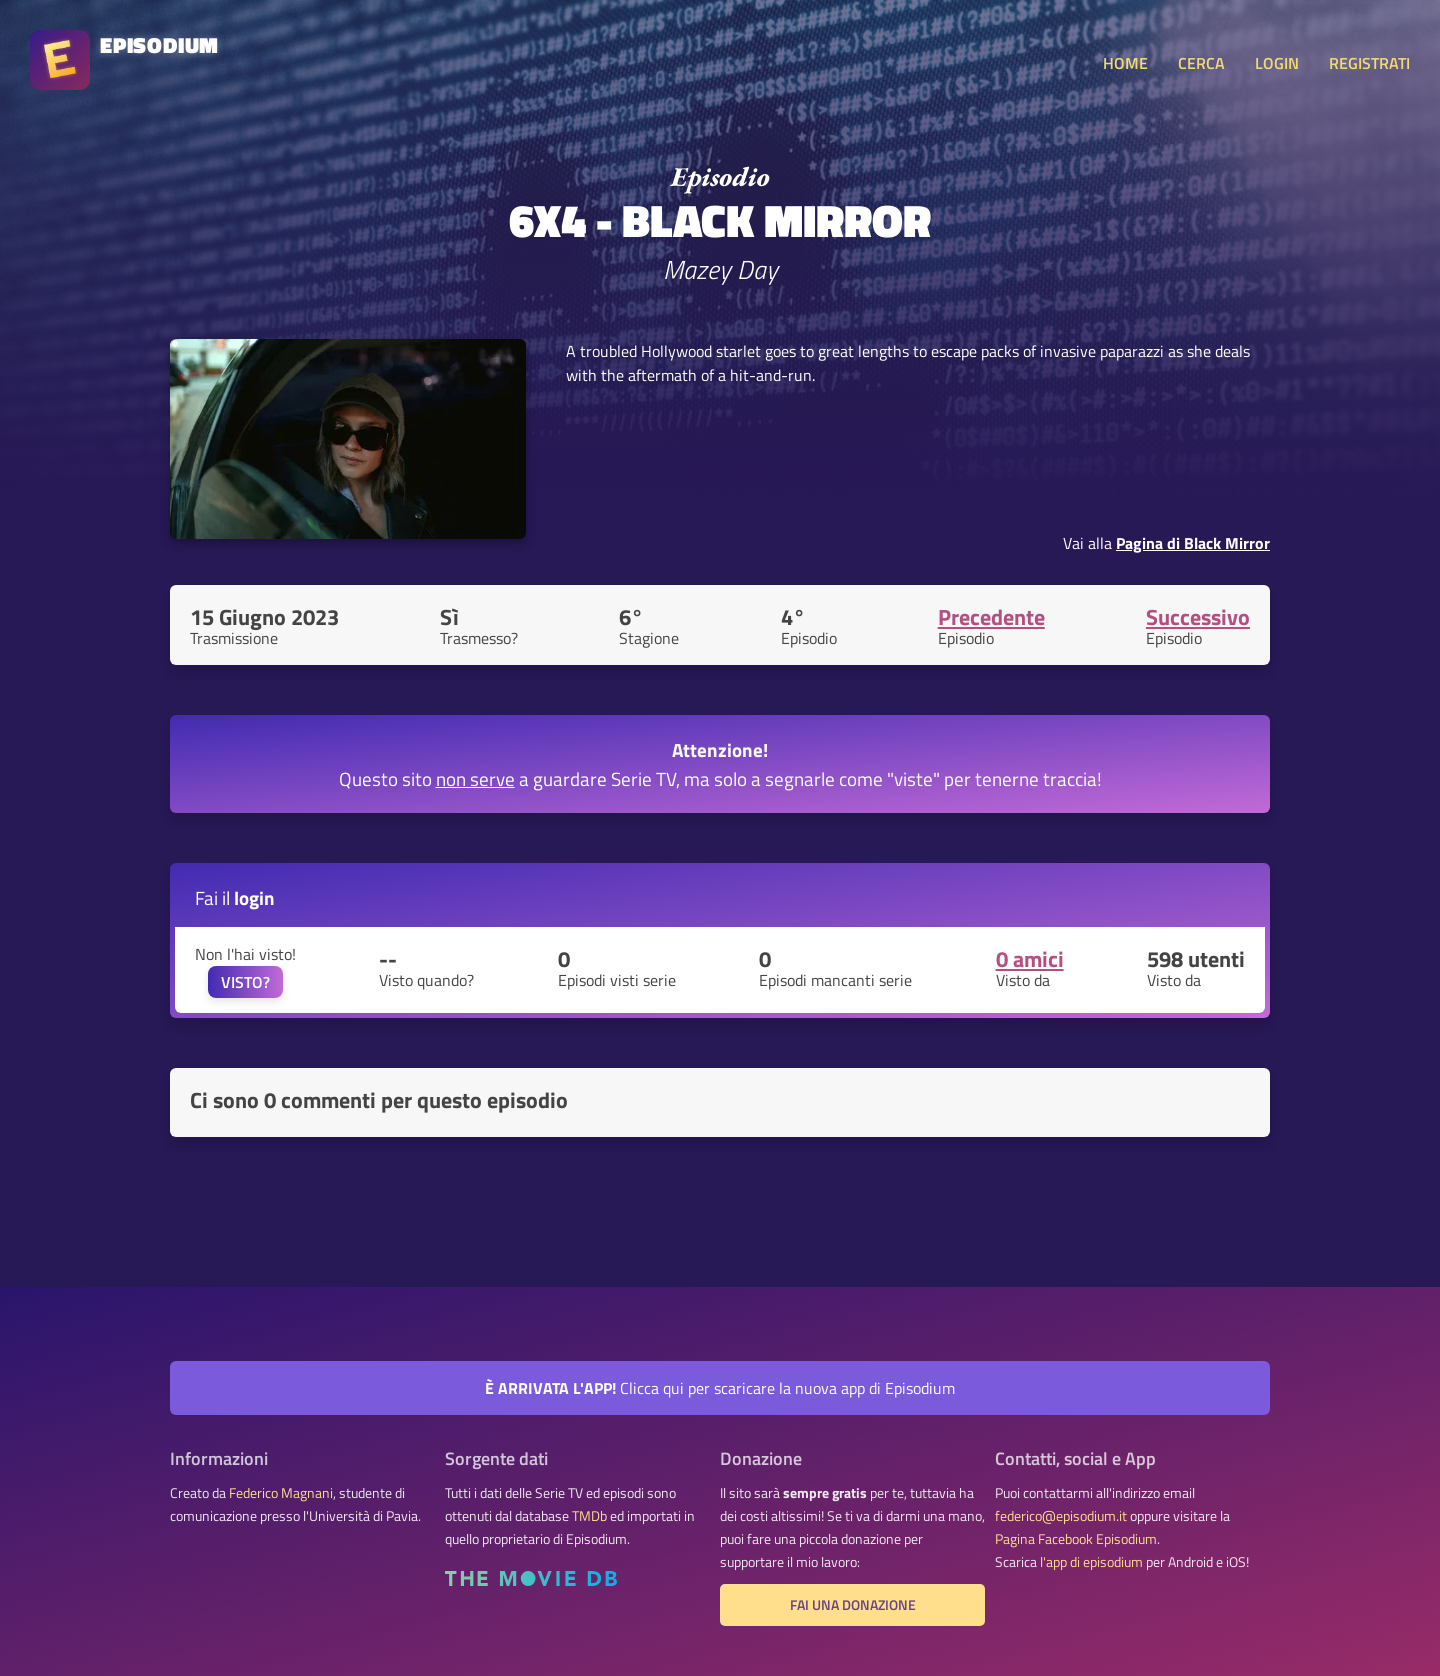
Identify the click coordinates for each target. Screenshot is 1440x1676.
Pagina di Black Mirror (1193, 543)
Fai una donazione (853, 1605)
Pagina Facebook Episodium (1076, 1539)
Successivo (1198, 617)
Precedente (991, 617)
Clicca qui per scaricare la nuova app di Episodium (720, 1388)
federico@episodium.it (1061, 1516)
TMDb (589, 1516)
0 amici (1030, 959)
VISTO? (245, 982)
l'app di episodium (1091, 1562)
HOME (1125, 63)
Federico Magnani (281, 1493)
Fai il (235, 897)
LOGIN (1277, 63)
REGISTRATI (1369, 63)
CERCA (1201, 63)
